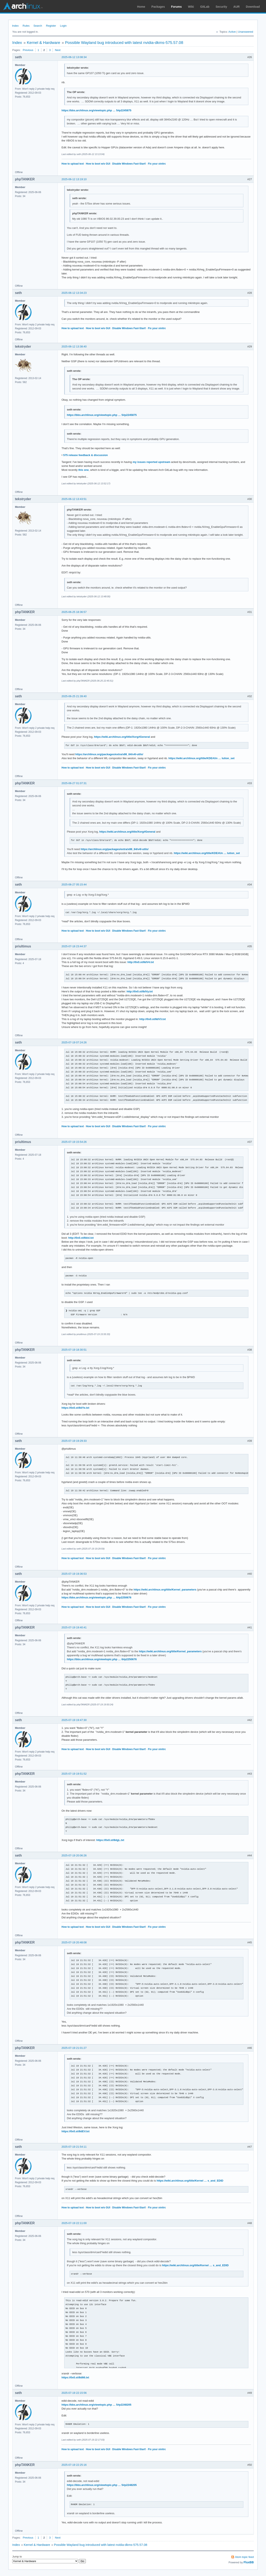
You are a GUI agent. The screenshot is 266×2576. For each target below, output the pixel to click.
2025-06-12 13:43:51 (74, 499)
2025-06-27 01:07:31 (74, 783)
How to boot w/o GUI (98, 163)
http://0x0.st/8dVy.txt (140, 991)
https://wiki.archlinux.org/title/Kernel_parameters (165, 1589)
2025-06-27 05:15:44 (74, 884)
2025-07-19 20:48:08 (74, 1942)
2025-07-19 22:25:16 (74, 2464)
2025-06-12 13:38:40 (74, 346)
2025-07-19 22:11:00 (74, 2223)
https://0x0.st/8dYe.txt (75, 1407)
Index (15, 25)
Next (57, 50)
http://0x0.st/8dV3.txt (152, 1019)
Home (141, 6)
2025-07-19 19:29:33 (74, 1440)
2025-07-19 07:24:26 (74, 1042)
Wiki (191, 6)
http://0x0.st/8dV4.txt (140, 962)
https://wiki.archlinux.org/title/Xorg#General (122, 736)
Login (63, 25)
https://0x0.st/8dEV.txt (76, 2131)
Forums (176, 6)
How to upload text (73, 163)
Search (37, 25)
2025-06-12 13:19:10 (74, 179)
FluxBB (249, 2562)
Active (232, 31)
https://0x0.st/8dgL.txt (110, 1840)
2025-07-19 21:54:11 (74, 2146)
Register (51, 25)
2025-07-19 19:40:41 (74, 1627)
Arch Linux (23, 6)
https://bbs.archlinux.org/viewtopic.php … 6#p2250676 (96, 1597)
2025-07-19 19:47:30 (74, 1720)
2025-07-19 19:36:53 (74, 1573)
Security (221, 6)
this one (83, 469)
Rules (26, 25)
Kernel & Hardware (43, 42)
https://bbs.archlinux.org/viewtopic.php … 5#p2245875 (96, 110)
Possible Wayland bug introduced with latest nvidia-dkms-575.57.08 (124, 42)
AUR (236, 6)
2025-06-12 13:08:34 (74, 57)
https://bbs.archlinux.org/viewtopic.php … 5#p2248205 (96, 2404)
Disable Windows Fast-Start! (129, 163)
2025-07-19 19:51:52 (74, 1773)
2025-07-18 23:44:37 (74, 946)
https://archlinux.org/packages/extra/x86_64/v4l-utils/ (109, 754)
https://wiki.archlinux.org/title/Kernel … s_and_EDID (190, 2180)
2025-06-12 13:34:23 (74, 292)
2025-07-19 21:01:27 (74, 2047)
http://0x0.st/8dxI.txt (81, 1237)
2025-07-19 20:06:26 (74, 1855)
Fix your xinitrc (157, 163)
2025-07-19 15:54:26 (74, 1141)
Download (253, 6)
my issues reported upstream (151, 462)
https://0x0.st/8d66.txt (75, 2377)
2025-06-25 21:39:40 (74, 696)
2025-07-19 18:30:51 (74, 1349)
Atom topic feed (244, 2557)
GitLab (204, 6)
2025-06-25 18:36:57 (74, 612)
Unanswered (245, 31)
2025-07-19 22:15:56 (74, 2392)
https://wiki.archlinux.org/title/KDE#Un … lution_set (202, 758)
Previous (28, 50)
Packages (158, 6)
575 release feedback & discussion (85, 455)
